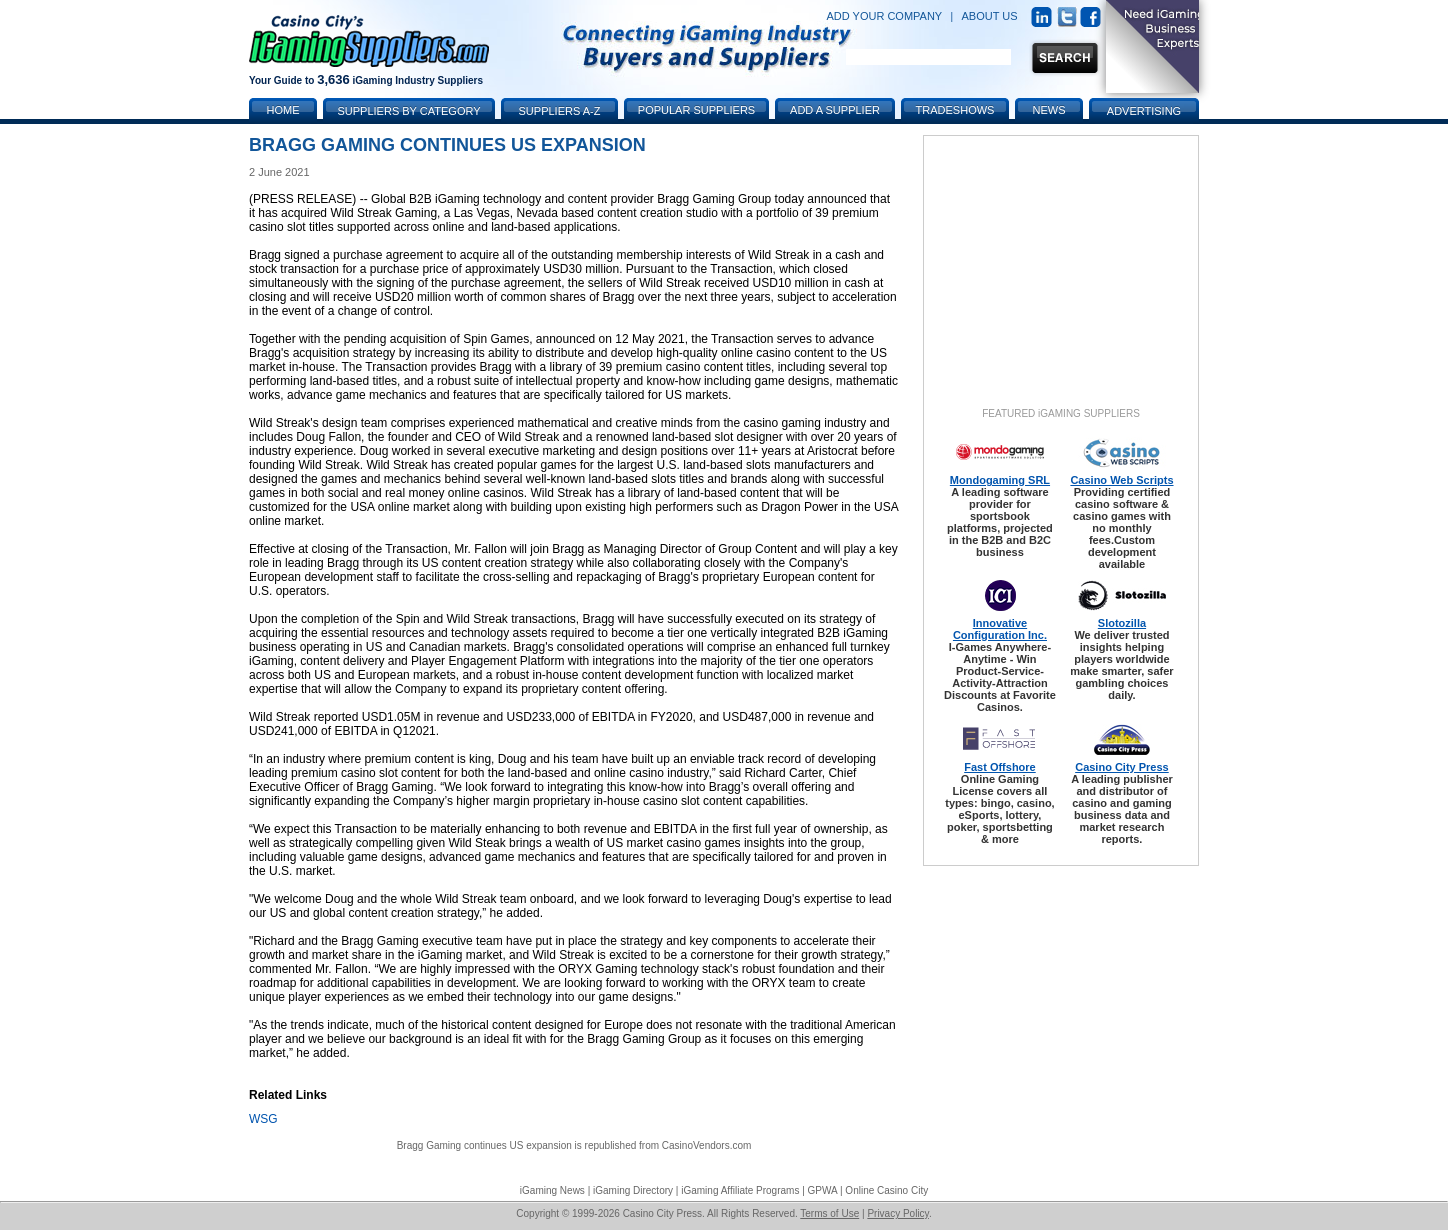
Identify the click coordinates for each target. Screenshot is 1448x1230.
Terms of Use (829, 1213)
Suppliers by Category (408, 111)
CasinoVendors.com (707, 1145)
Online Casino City (886, 1190)
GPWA (823, 1190)
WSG (263, 1119)
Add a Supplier (835, 110)
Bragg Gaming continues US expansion (484, 1145)
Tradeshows (955, 110)
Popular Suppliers (696, 110)
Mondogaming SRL (1000, 480)
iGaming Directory (633, 1190)
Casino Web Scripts (1121, 480)
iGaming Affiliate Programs (740, 1190)
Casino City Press (1122, 767)
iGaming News (552, 1190)
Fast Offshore (1000, 767)
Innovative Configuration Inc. (1000, 629)
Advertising (1144, 111)
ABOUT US (990, 16)
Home (283, 110)
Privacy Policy (898, 1213)
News (1049, 110)
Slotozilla (1122, 623)
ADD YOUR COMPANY (884, 16)
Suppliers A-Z (560, 111)
